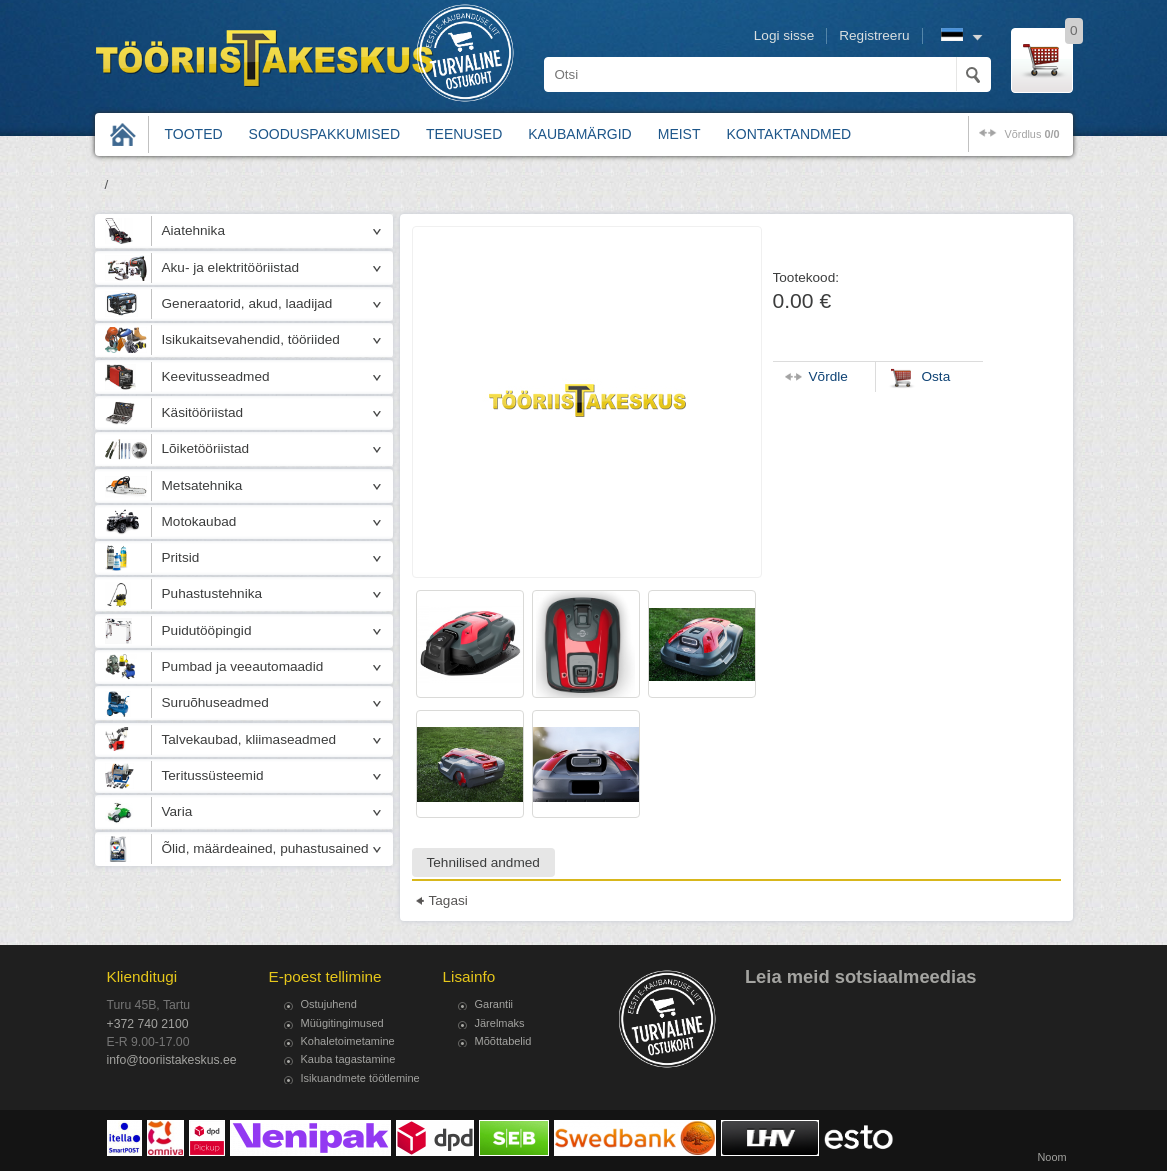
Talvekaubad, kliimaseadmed (249, 739)
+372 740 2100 (148, 1024)
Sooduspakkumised (324, 134)
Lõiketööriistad (206, 448)
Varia (177, 811)
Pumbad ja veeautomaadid (243, 666)
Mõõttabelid (503, 1041)
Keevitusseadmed (216, 376)
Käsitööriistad (203, 412)
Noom (1051, 1157)
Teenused (464, 134)
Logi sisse (784, 35)
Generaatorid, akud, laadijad (247, 303)
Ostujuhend (329, 1004)
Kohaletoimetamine (348, 1041)
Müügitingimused (342, 1023)
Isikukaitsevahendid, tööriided (251, 339)
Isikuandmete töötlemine (360, 1078)
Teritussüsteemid (213, 775)
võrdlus (1031, 134)
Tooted (194, 134)
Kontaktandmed (789, 134)
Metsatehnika (202, 485)
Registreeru (874, 35)
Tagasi (448, 900)
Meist (679, 134)
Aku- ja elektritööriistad (231, 267)
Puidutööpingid (207, 630)
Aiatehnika (193, 230)
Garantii (494, 1004)
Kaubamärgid (579, 134)
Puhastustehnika (212, 593)
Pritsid (181, 557)
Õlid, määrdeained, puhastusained (265, 848)
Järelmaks (500, 1023)
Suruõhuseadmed (215, 702)
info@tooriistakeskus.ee (172, 1060)
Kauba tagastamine (348, 1059)
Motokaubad (199, 521)
